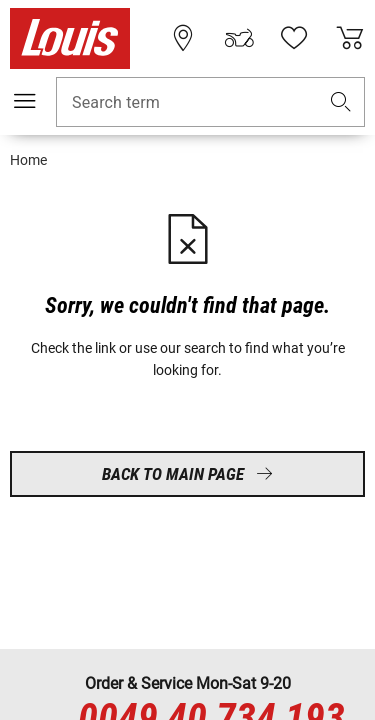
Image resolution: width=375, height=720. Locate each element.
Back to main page (187, 474)
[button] (341, 102)
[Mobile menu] (25, 101)
